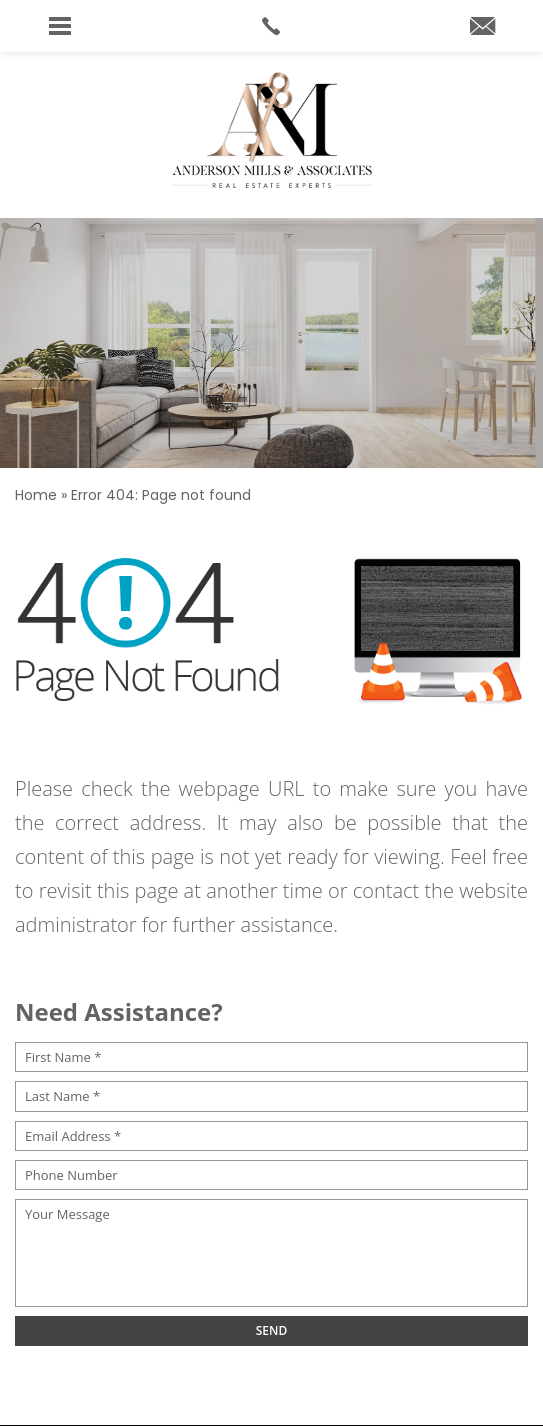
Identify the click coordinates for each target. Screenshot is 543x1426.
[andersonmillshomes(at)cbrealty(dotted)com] (482, 27)
